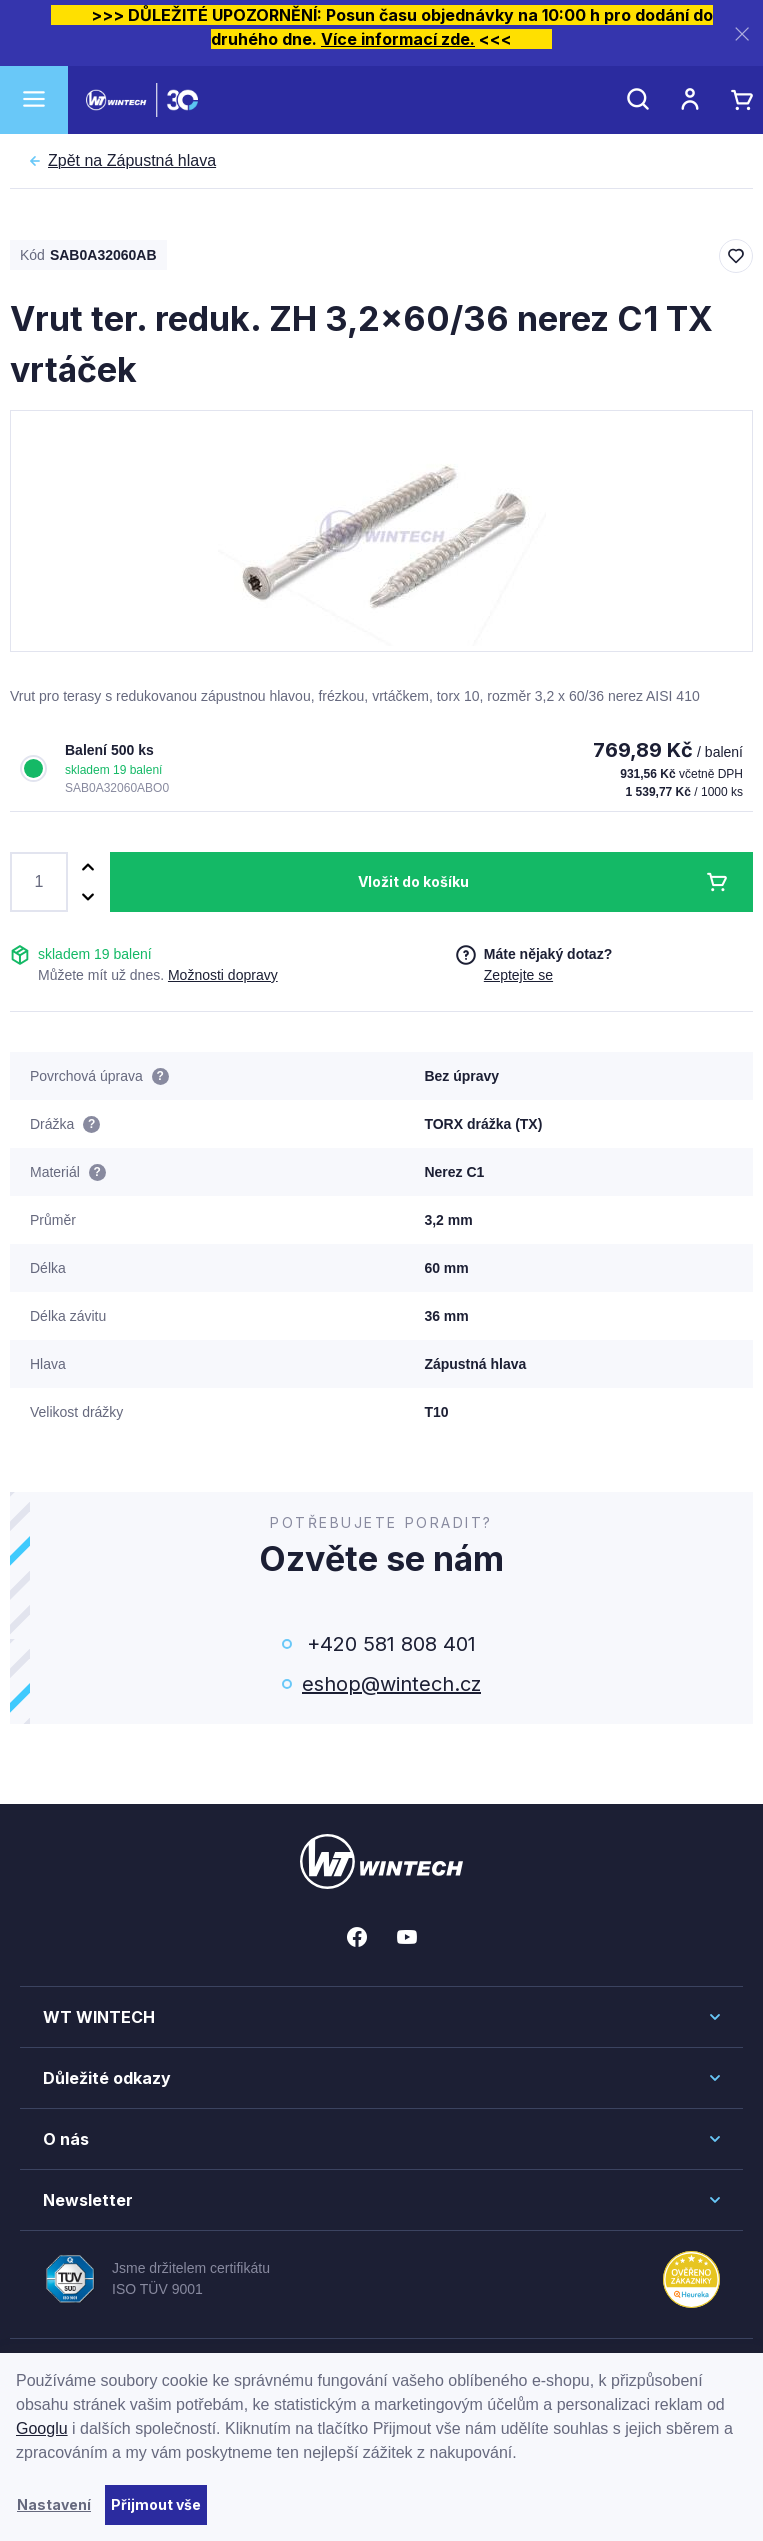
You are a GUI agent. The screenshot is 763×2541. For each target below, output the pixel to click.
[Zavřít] (742, 33)
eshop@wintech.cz (391, 1684)
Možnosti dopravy (223, 975)
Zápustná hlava (132, 161)
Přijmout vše (156, 2504)
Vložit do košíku (413, 881)
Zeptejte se (518, 975)
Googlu (42, 2428)
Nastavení (54, 2504)
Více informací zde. (398, 39)
